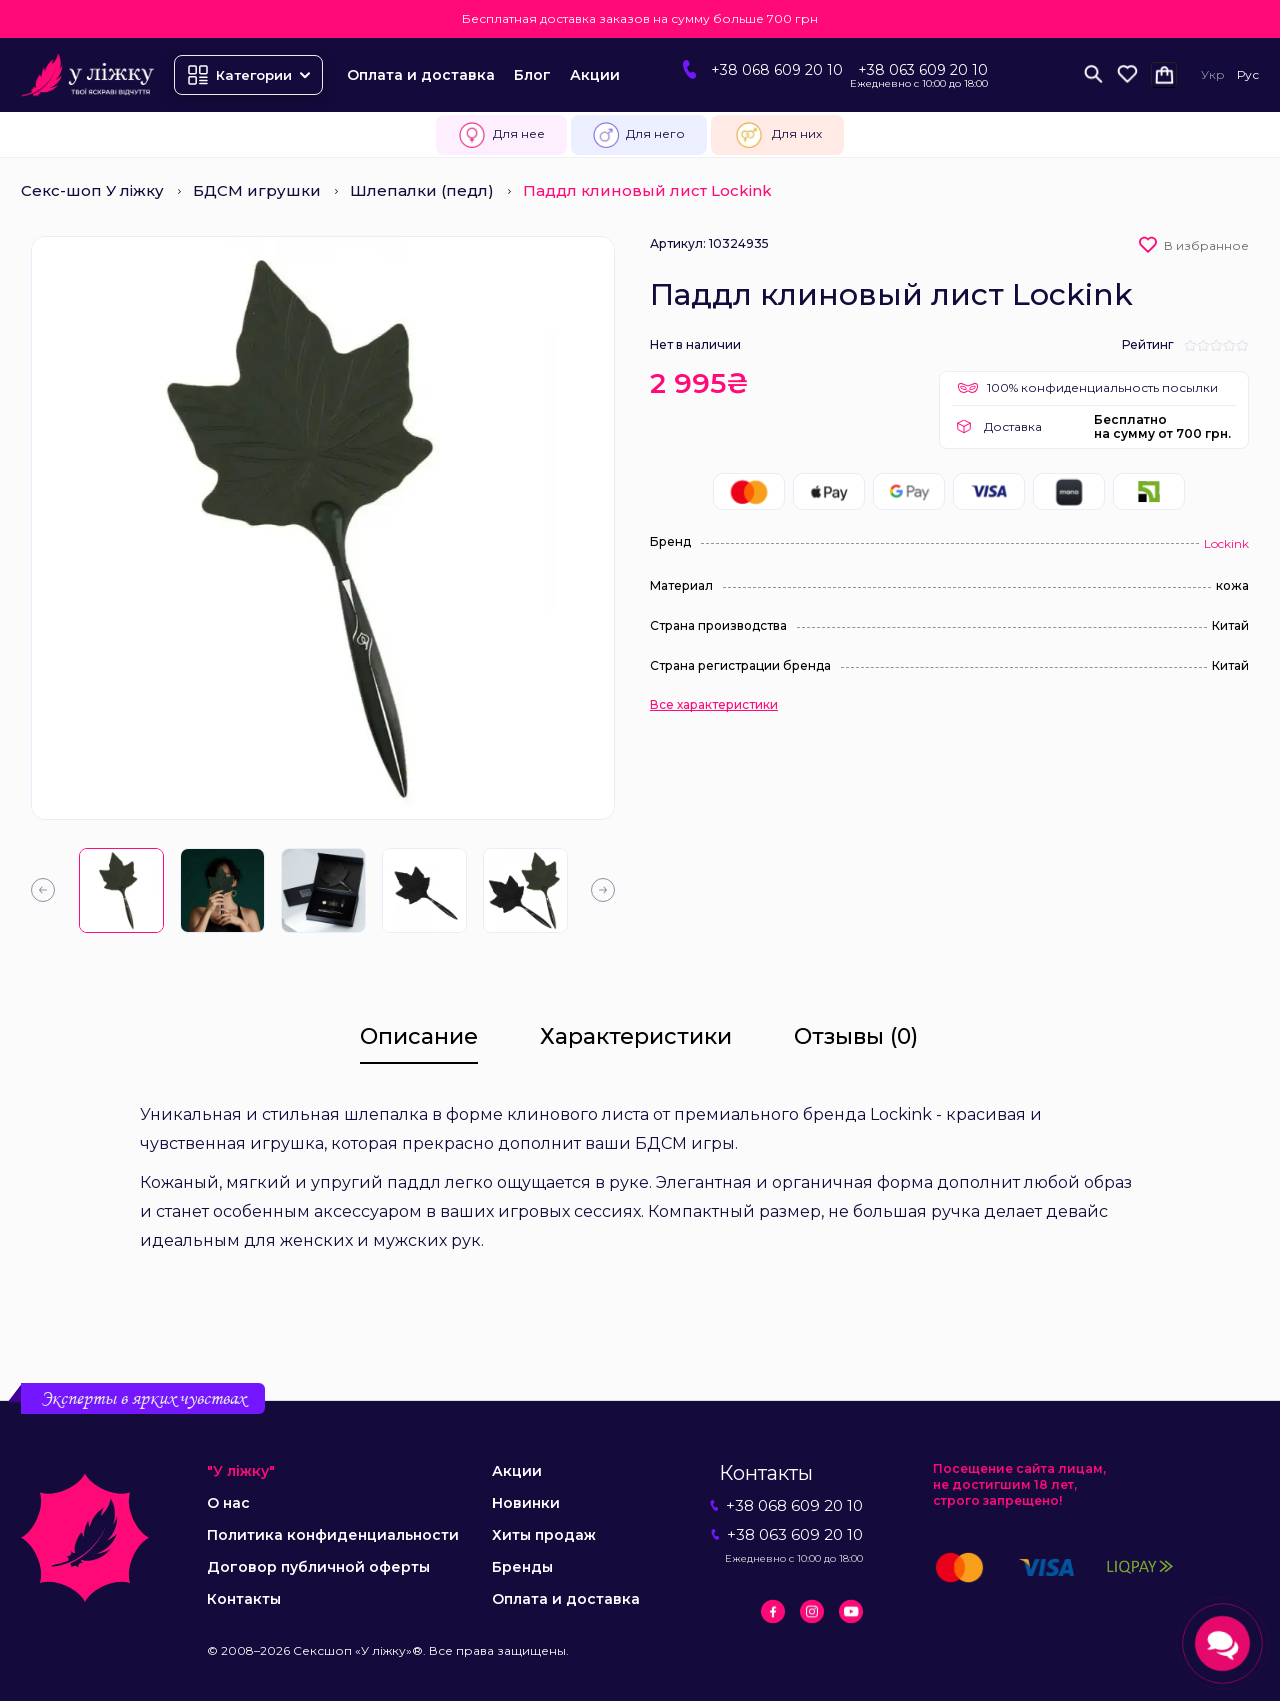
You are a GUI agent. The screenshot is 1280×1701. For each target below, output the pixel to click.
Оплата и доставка (421, 75)
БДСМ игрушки (257, 190)
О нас (228, 1503)
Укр (1213, 74)
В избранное (1206, 245)
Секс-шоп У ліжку (92, 190)
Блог (532, 75)
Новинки (526, 1503)
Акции (595, 75)
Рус (1248, 74)
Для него (639, 135)
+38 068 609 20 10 (777, 70)
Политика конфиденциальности (333, 1535)
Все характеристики (714, 705)
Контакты (244, 1599)
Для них (777, 135)
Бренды (522, 1567)
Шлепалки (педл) (422, 190)
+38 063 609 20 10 (923, 70)
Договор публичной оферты (318, 1567)
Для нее (501, 135)
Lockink (1226, 543)
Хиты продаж (544, 1535)
